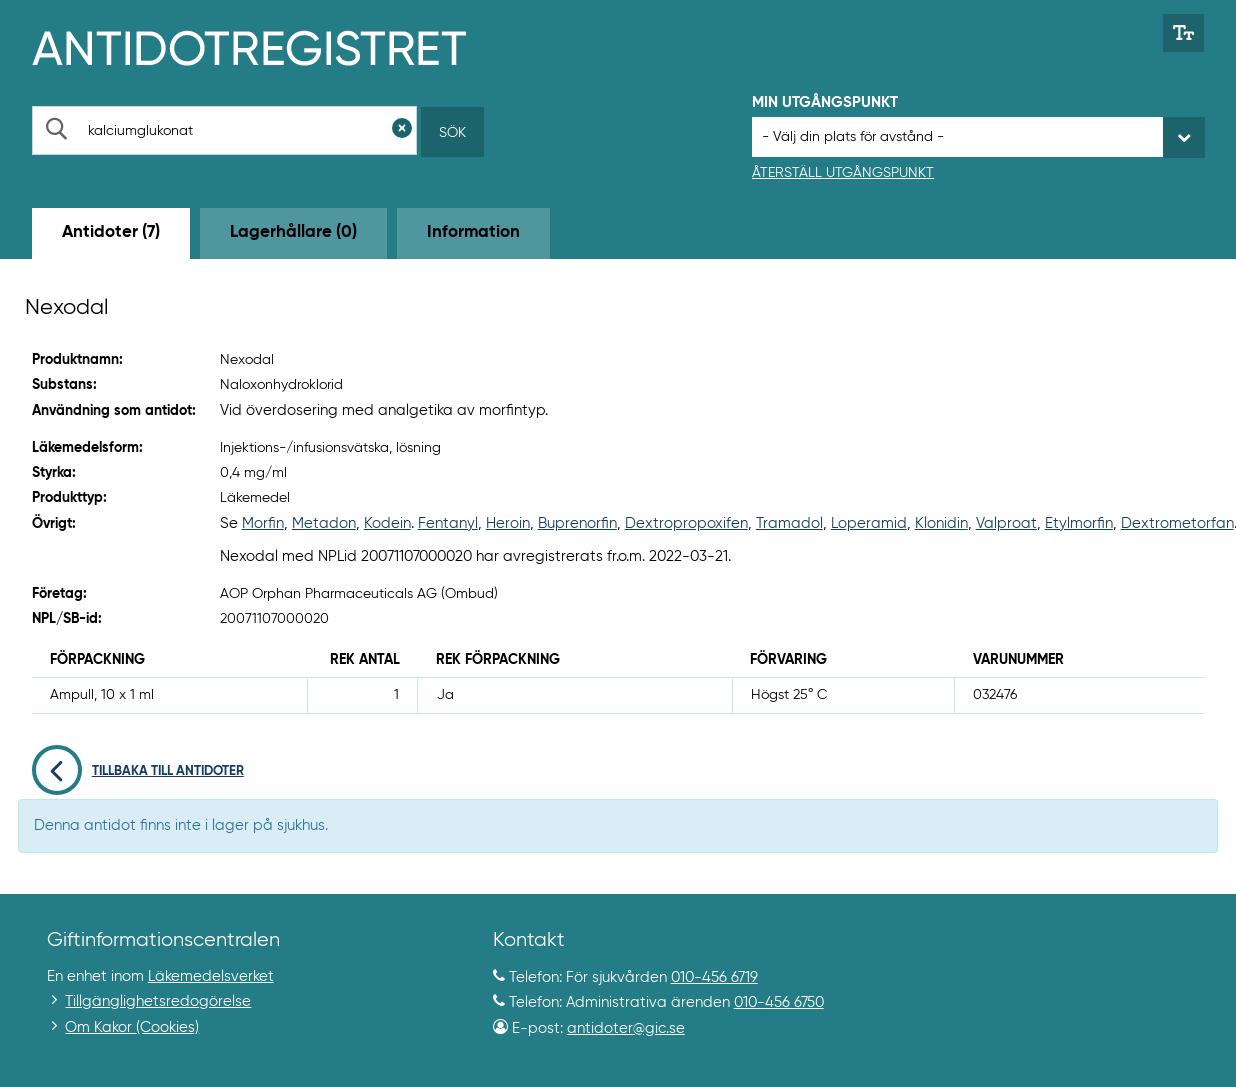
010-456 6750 (779, 1002)
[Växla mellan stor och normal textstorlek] (1183, 33)
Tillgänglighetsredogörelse (158, 1001)
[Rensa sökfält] (402, 130)
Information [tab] (473, 232)
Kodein (387, 523)
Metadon (324, 523)
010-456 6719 (714, 977)
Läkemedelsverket (211, 976)
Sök (452, 133)
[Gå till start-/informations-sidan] (270, 46)
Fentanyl (448, 523)
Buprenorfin (577, 523)
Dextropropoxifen (686, 523)
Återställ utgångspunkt (843, 173)
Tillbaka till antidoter (138, 771)
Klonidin (941, 523)
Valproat (1006, 523)
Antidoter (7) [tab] (111, 232)
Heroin (508, 523)
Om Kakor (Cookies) (132, 1027)
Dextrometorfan (1177, 523)
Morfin (263, 523)
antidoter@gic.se (626, 1028)
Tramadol (789, 523)
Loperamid (869, 523)
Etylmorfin (1079, 523)
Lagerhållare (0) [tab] (293, 232)
